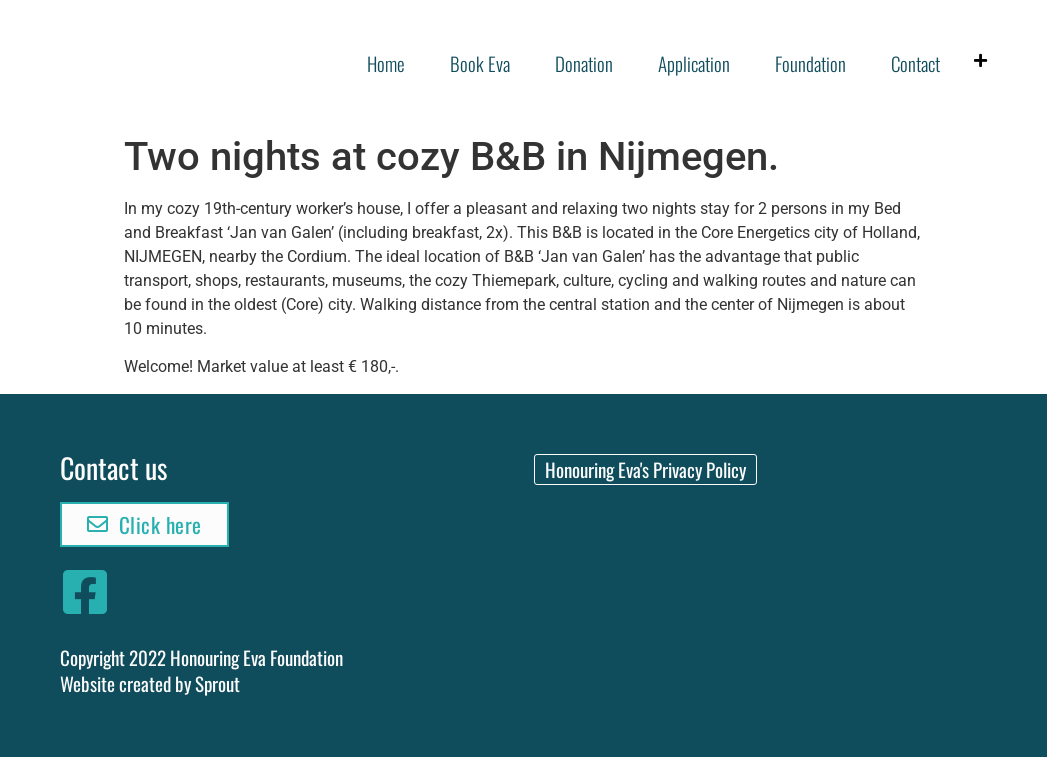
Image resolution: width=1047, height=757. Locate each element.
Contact (915, 63)
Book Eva (480, 63)
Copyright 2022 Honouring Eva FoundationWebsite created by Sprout (201, 670)
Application (694, 63)
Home (386, 63)
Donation (584, 63)
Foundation (810, 63)
